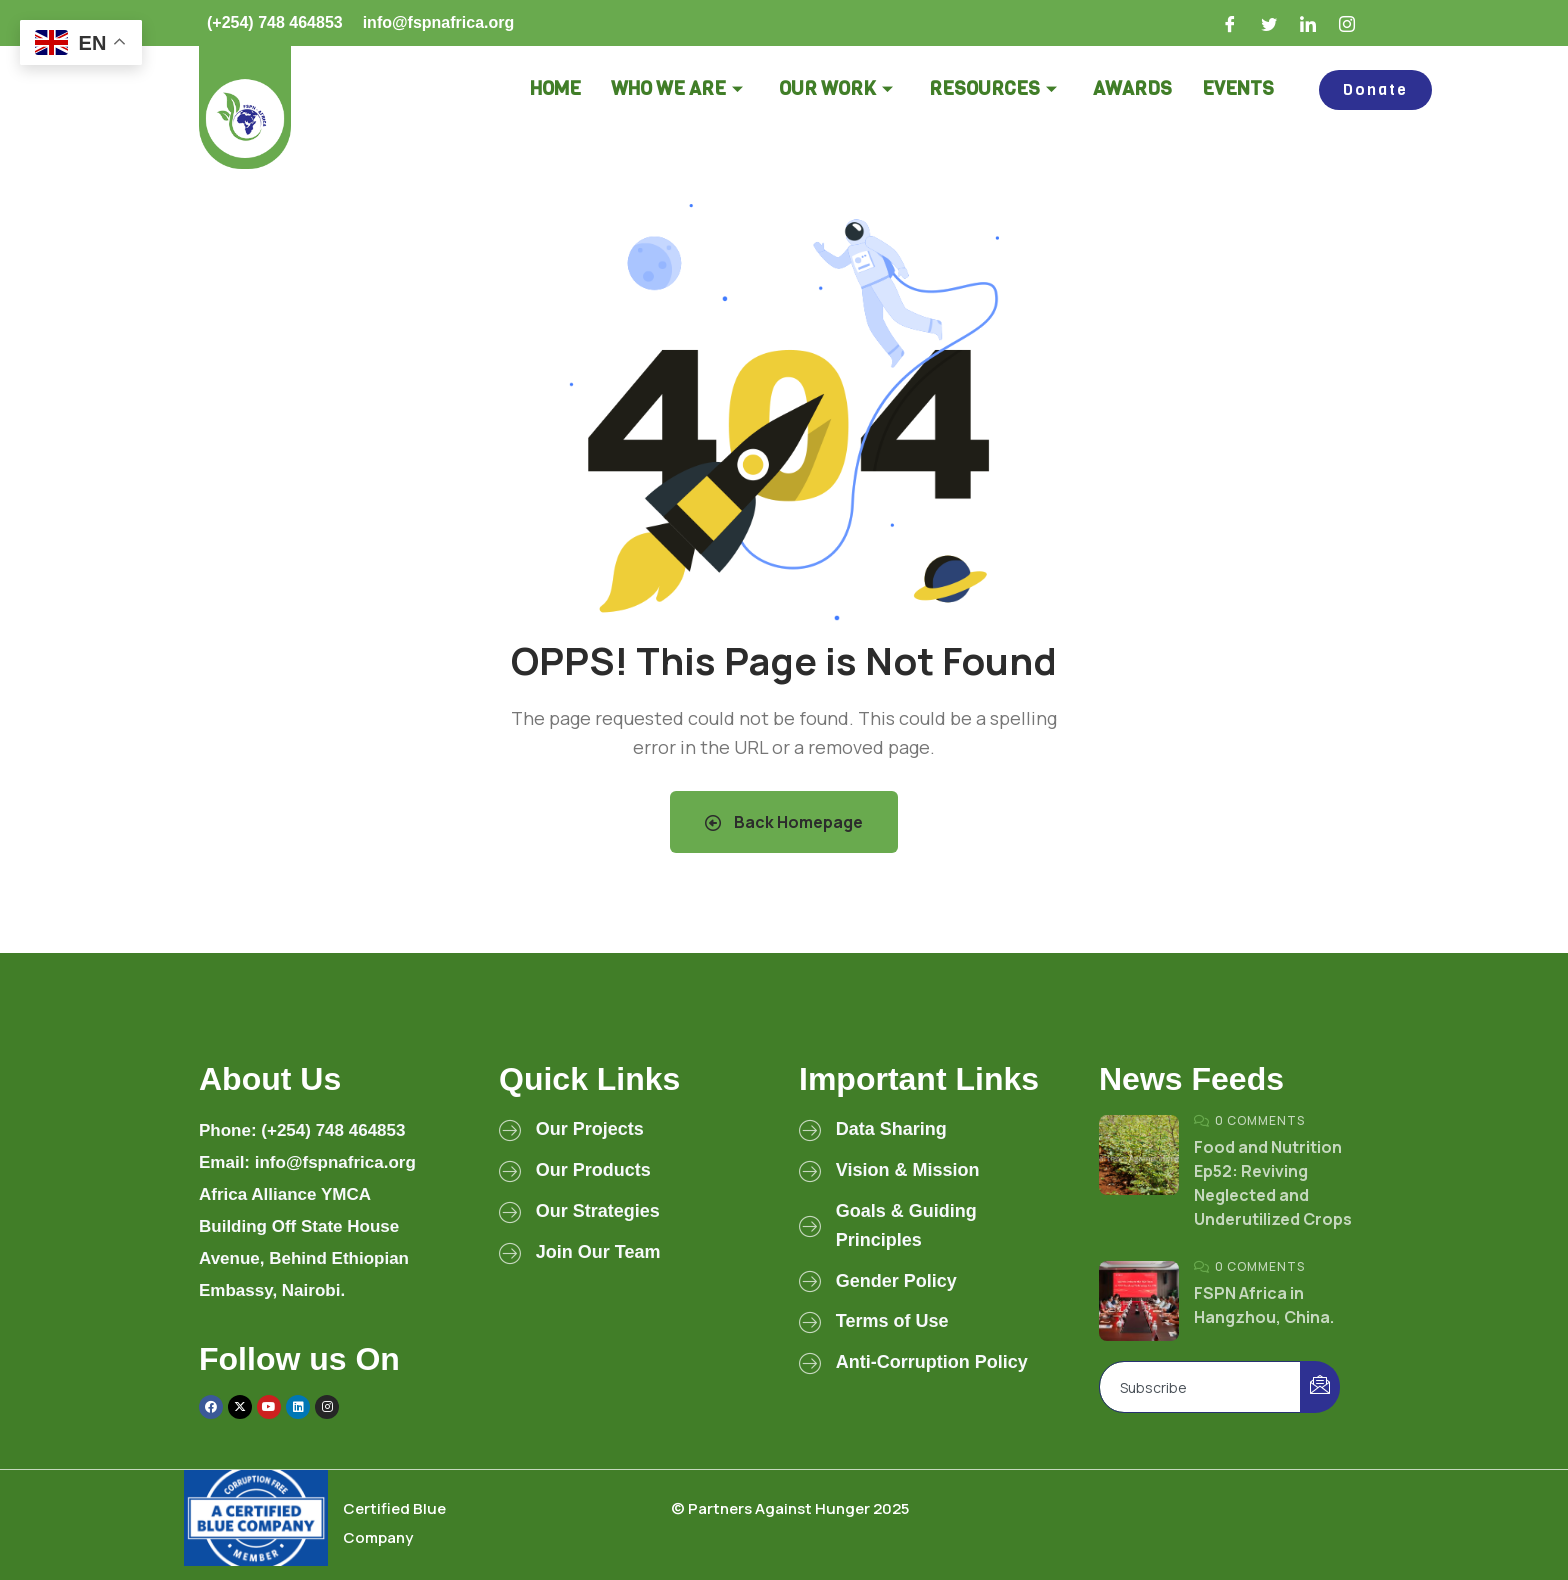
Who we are (677, 88)
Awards (1132, 88)
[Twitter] (1270, 23)
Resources (993, 88)
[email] (1200, 1387)
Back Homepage (784, 822)
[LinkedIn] (1309, 23)
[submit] (1320, 1387)
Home (555, 88)
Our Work (836, 88)
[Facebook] (1231, 23)
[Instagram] (1348, 23)
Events (1238, 88)
